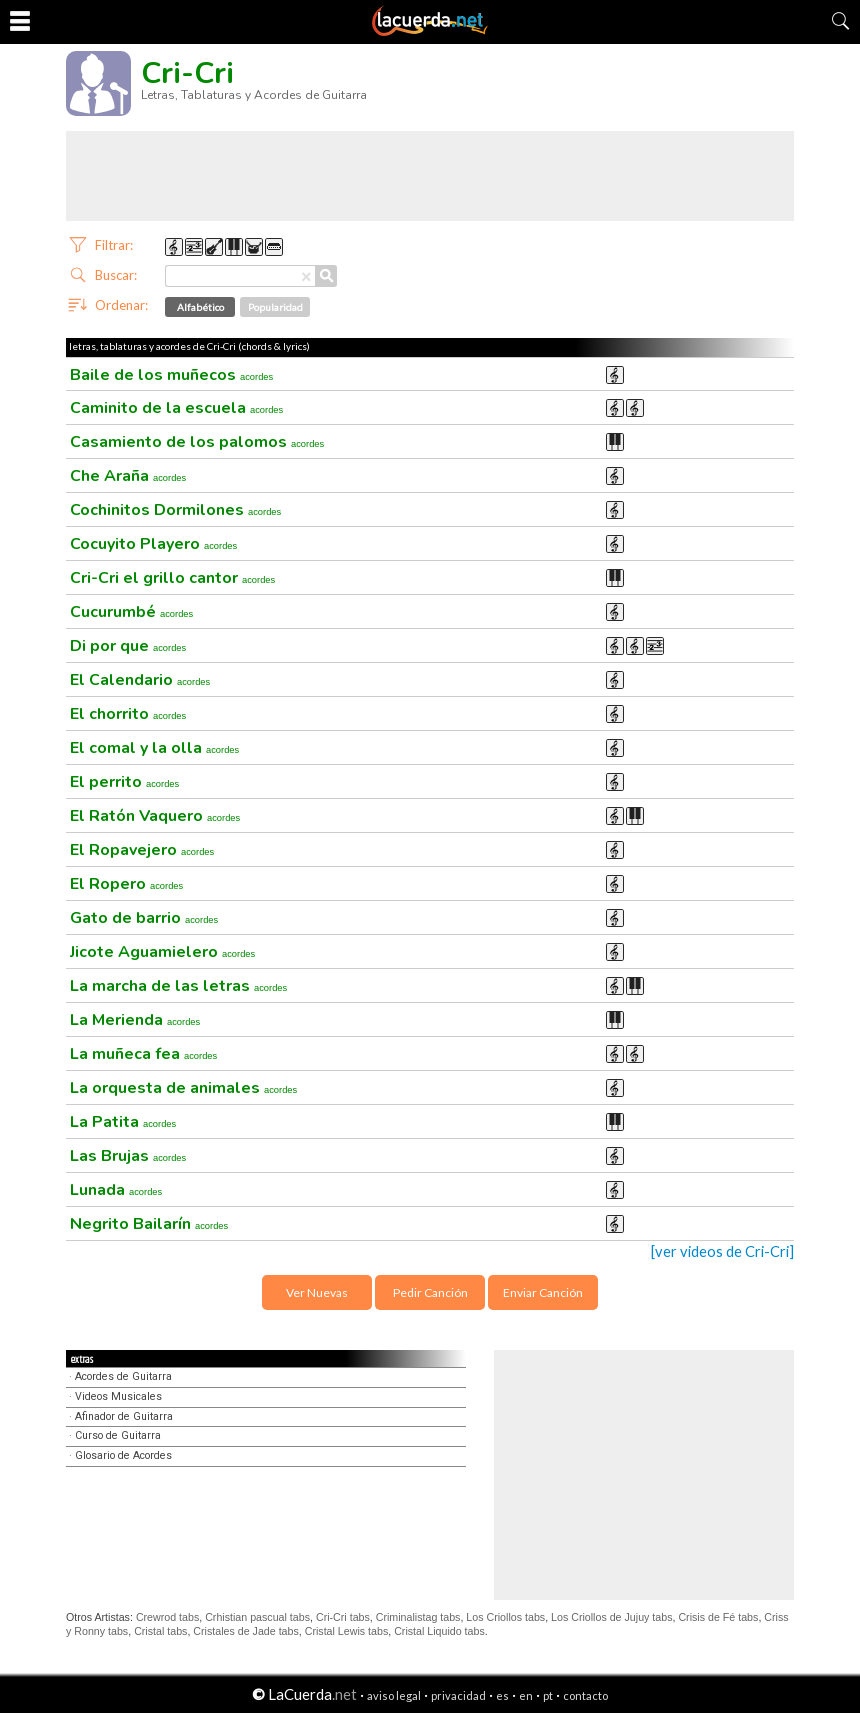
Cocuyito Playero (153, 544)
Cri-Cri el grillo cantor (172, 578)
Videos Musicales (118, 1396)
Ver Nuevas (317, 1292)
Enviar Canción (543, 1292)
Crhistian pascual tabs (257, 1617)
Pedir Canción (430, 1292)
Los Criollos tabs (505, 1617)
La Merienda (135, 1020)
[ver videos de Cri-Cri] (722, 1251)
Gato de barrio (144, 918)
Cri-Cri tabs (343, 1617)
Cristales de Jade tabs (245, 1631)
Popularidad (275, 307)
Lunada (116, 1190)
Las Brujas (128, 1156)
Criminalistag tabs (418, 1617)
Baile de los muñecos (171, 375)
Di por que (128, 646)
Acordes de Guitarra (123, 1376)
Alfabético (200, 307)
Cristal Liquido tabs (439, 1631)
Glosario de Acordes (123, 1455)
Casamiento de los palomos (197, 442)
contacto (585, 1695)
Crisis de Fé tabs (718, 1617)
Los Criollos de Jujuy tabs (611, 1617)
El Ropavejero (142, 850)
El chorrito (128, 714)
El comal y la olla (154, 748)
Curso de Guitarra (118, 1435)
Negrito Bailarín (149, 1224)
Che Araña (128, 476)
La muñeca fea (143, 1054)
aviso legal (394, 1695)
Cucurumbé (131, 612)
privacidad (458, 1695)
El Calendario (140, 680)
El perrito (124, 782)
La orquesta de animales (183, 1088)
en (526, 1695)
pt (548, 1695)
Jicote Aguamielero (162, 952)
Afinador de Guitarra (124, 1416)
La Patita (123, 1122)
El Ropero (126, 884)
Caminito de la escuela (176, 408)
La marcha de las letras (178, 986)
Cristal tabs (160, 1631)
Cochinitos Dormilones (175, 510)
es (502, 1695)
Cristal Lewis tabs (347, 1631)
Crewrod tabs (167, 1617)
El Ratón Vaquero (155, 816)
